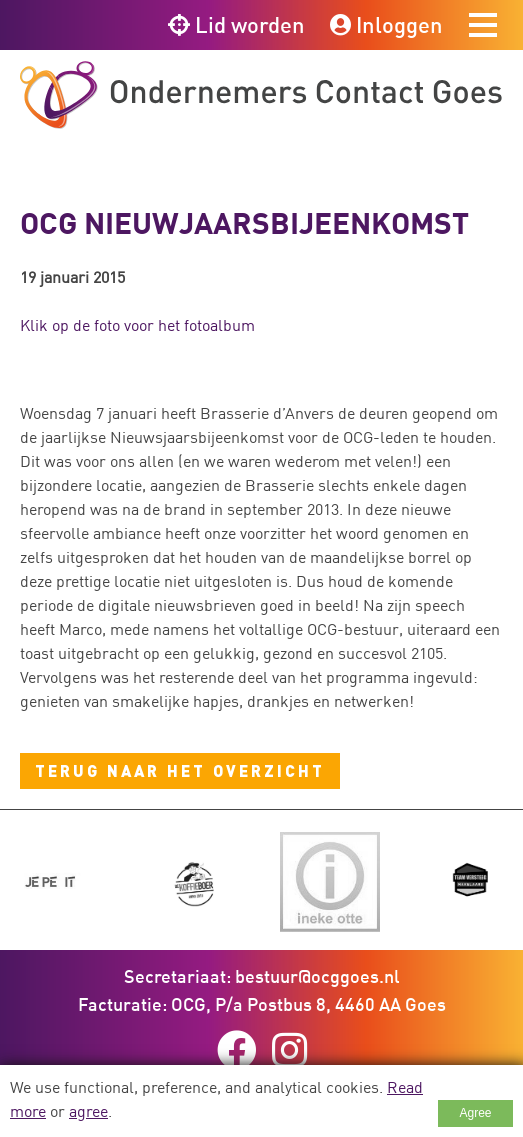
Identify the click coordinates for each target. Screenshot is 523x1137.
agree (88, 1111)
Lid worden (236, 24)
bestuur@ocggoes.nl (317, 976)
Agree (475, 1113)
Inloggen (386, 24)
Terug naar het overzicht (180, 770)
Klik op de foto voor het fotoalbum (137, 325)
